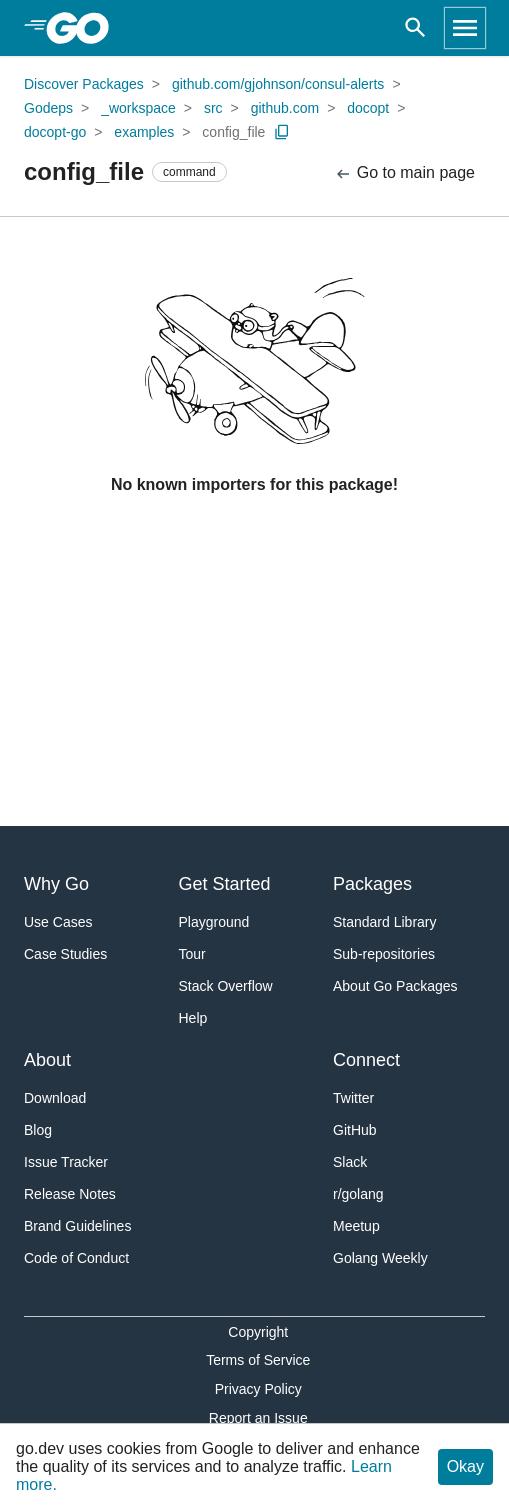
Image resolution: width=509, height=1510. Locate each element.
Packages (372, 884)
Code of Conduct (76, 1258)
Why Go (56, 884)
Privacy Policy (258, 1389)
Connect (366, 1060)
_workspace (138, 108)
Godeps (48, 108)
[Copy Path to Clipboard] (282, 132)
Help (193, 1018)
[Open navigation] (465, 28)
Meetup (356, 1226)
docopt (368, 108)
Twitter (353, 1098)
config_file (233, 132)
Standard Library (385, 922)
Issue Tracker (66, 1162)
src (213, 108)
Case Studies (65, 954)
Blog (38, 1130)
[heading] (84, 28)
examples (144, 132)
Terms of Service (258, 1360)
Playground (214, 922)
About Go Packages (395, 986)
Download (55, 1098)
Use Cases (58, 922)
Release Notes (70, 1194)
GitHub (355, 1130)
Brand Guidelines (77, 1226)
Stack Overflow (226, 986)
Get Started (225, 884)
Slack (350, 1162)
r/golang (358, 1194)
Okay (465, 1466)
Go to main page (404, 173)
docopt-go (55, 132)
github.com (285, 108)
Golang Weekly (380, 1258)
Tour (192, 954)
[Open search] (415, 28)
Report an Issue (258, 1418)
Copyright (258, 1332)
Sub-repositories (384, 954)
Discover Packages (84, 84)
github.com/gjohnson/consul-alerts (278, 84)
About (47, 1060)
